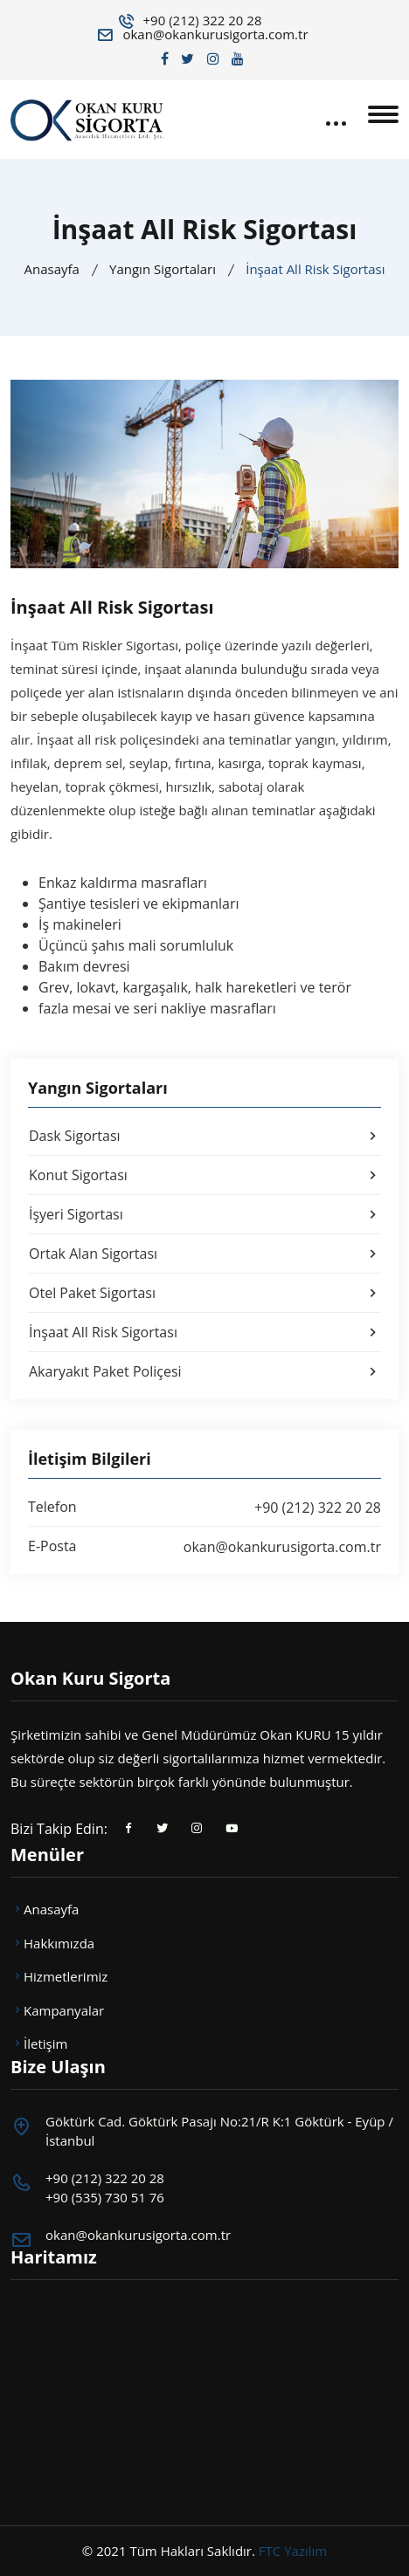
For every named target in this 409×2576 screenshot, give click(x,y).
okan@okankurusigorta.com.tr (215, 34)
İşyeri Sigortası (205, 1214)
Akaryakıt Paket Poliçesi (205, 1371)
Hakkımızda (52, 1943)
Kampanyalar (57, 2010)
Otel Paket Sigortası (205, 1292)
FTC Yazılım (293, 2550)
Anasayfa (51, 269)
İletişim (38, 2043)
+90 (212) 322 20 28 (202, 20)
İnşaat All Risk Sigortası (205, 1332)
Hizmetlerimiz (58, 1976)
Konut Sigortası (205, 1175)
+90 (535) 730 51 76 (104, 2197)
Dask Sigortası (205, 1135)
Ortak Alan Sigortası (205, 1253)
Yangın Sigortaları (162, 269)
